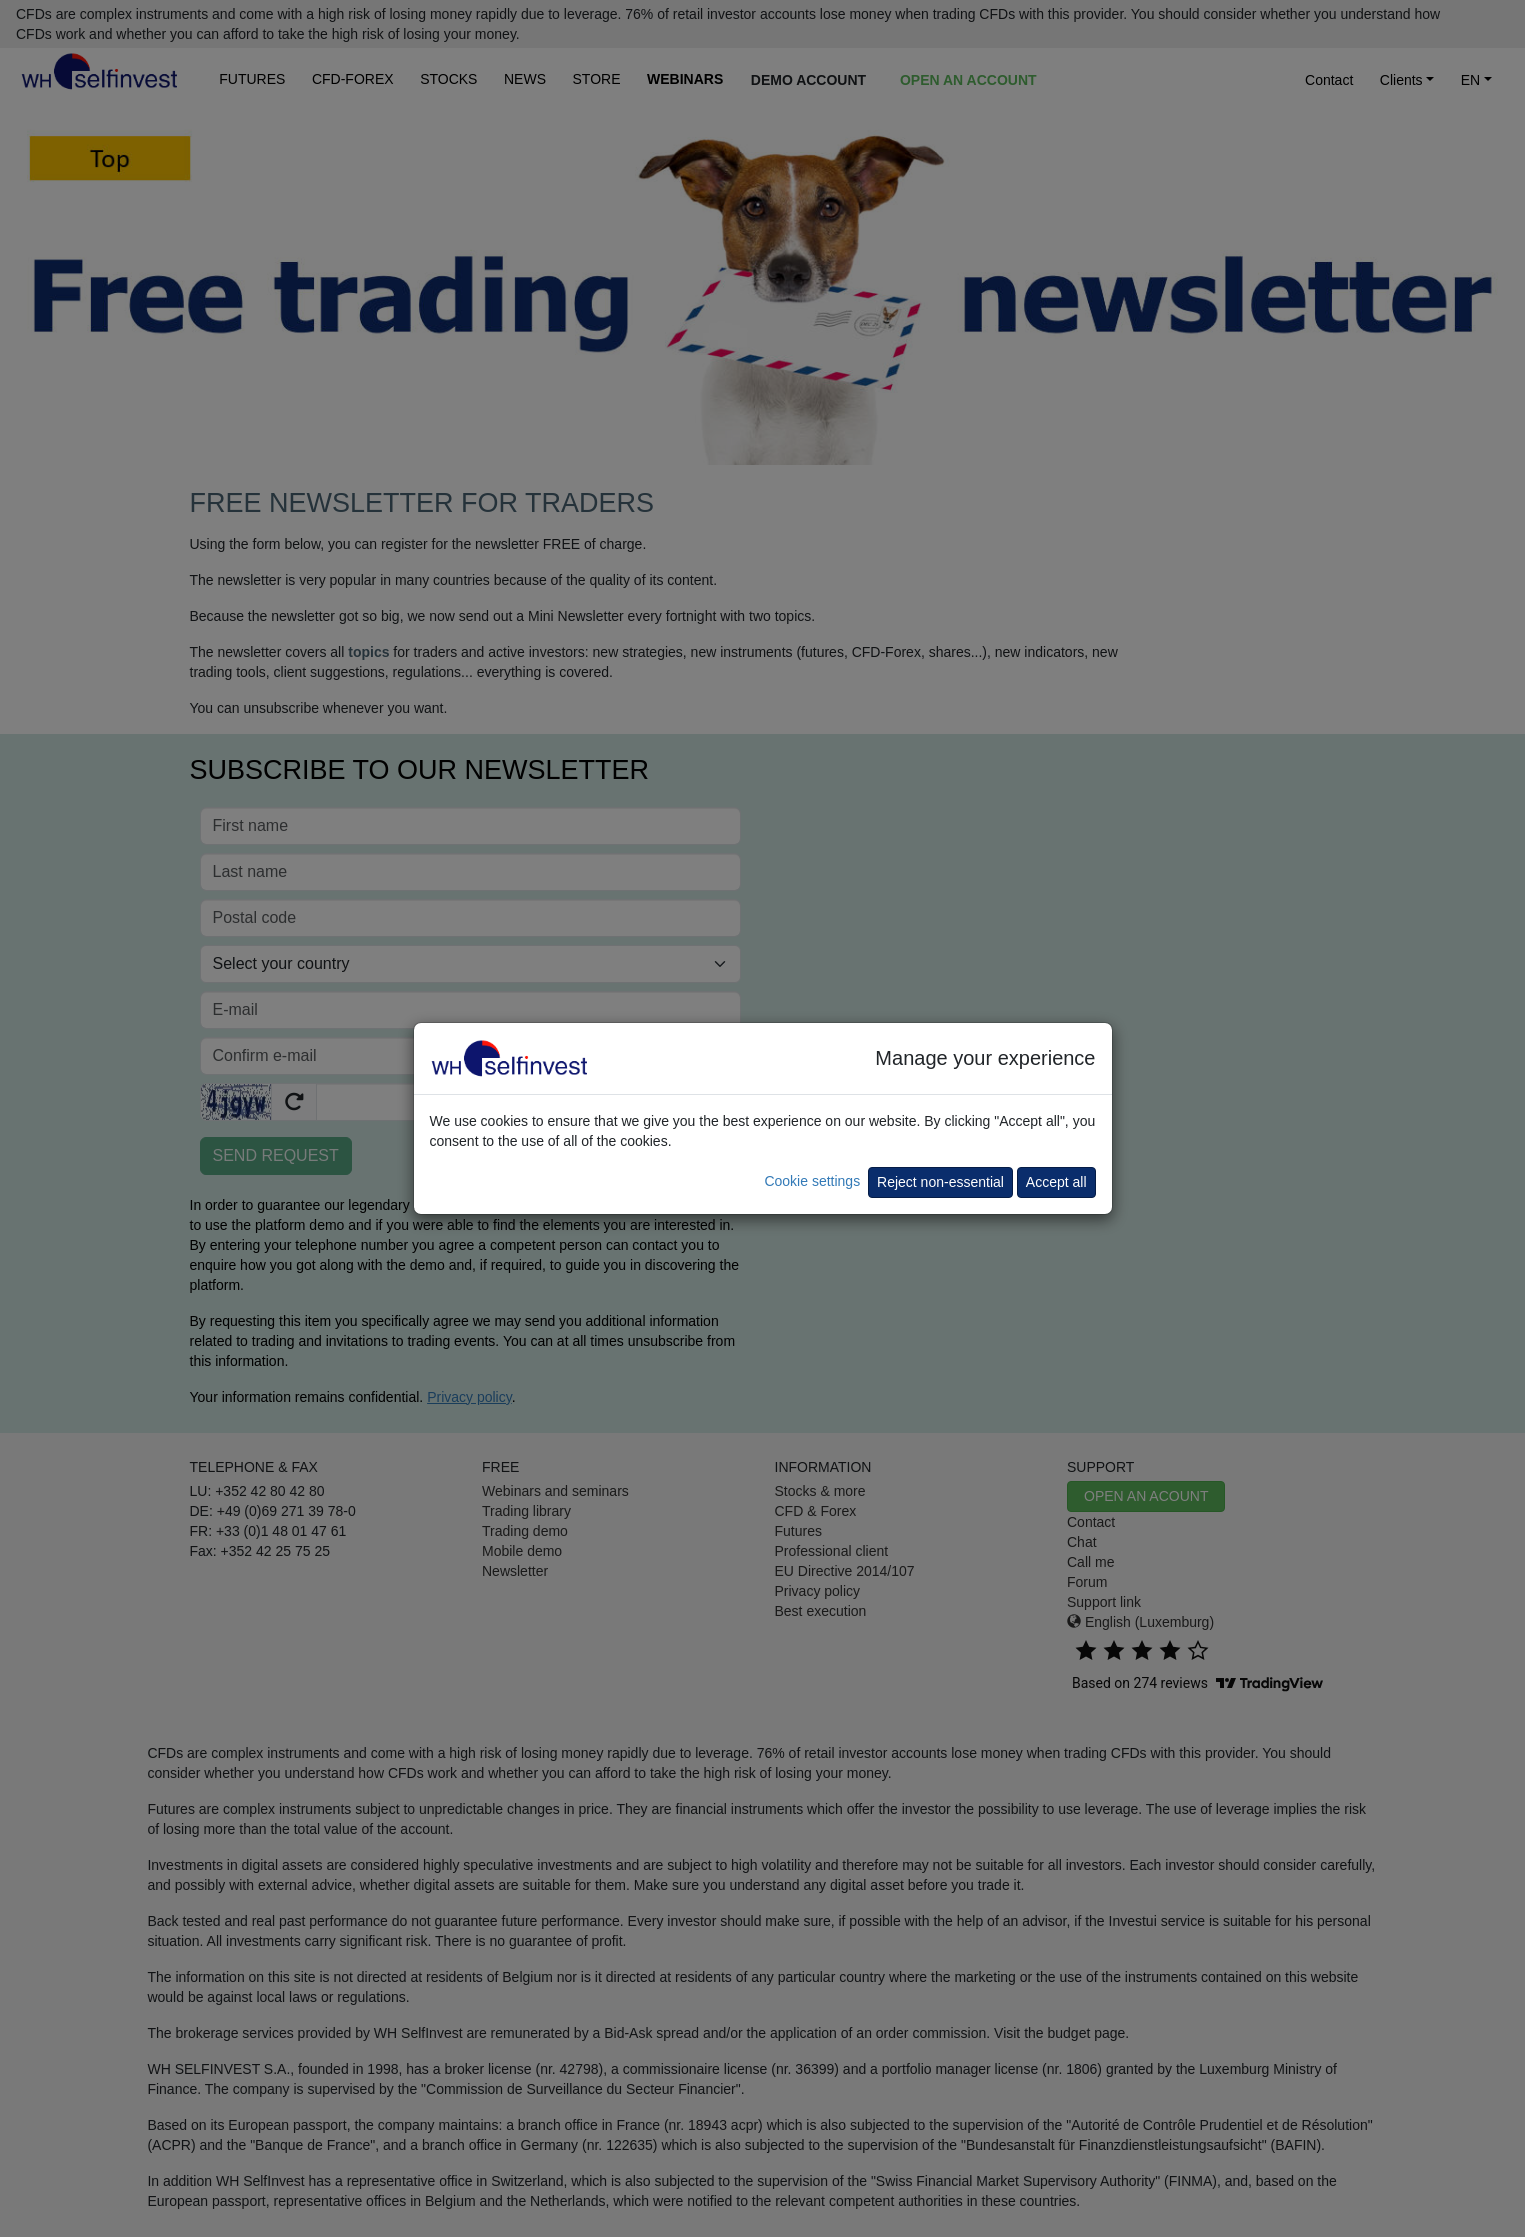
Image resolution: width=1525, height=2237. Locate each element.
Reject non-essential (940, 1182)
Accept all (1056, 1182)
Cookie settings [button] (812, 1181)
